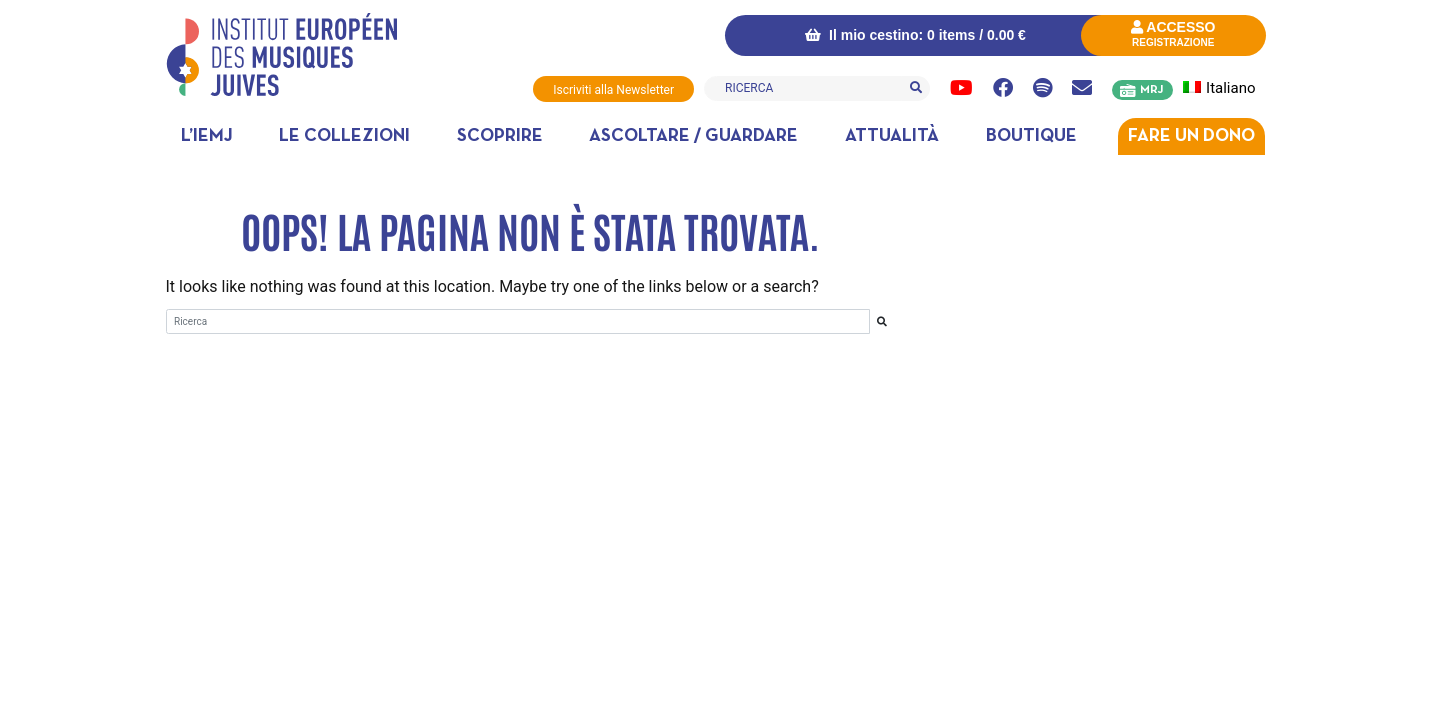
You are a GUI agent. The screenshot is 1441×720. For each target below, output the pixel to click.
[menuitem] (1230, 88)
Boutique (1031, 136)
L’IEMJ (207, 136)
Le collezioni (344, 136)
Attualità (892, 136)
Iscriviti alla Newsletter (613, 90)
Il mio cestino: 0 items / (915, 35)
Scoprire (500, 136)
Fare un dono (1191, 136)
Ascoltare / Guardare (693, 136)
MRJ (1151, 90)
